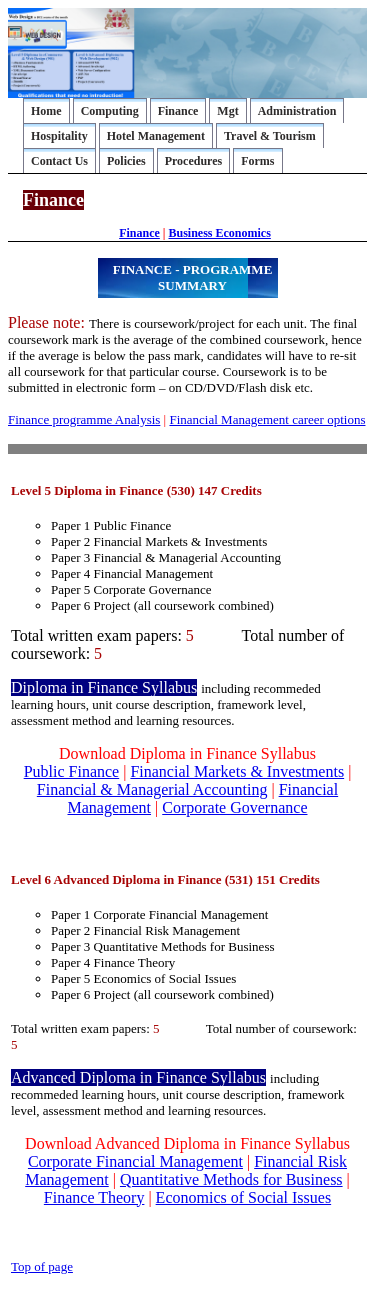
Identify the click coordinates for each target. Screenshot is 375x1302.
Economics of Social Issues (244, 1197)
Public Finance (72, 771)
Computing (110, 111)
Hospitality (59, 136)
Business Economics (219, 233)
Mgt (227, 111)
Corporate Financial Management (135, 1161)
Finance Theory (94, 1197)
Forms (257, 161)
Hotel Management (156, 136)
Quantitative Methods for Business (231, 1179)
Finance (178, 111)
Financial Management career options (267, 419)
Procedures (194, 161)
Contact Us (59, 161)
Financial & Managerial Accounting (152, 789)
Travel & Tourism (270, 136)
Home (46, 111)
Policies (126, 161)
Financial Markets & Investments (237, 771)
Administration (297, 111)
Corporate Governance (234, 807)
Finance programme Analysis (84, 419)
